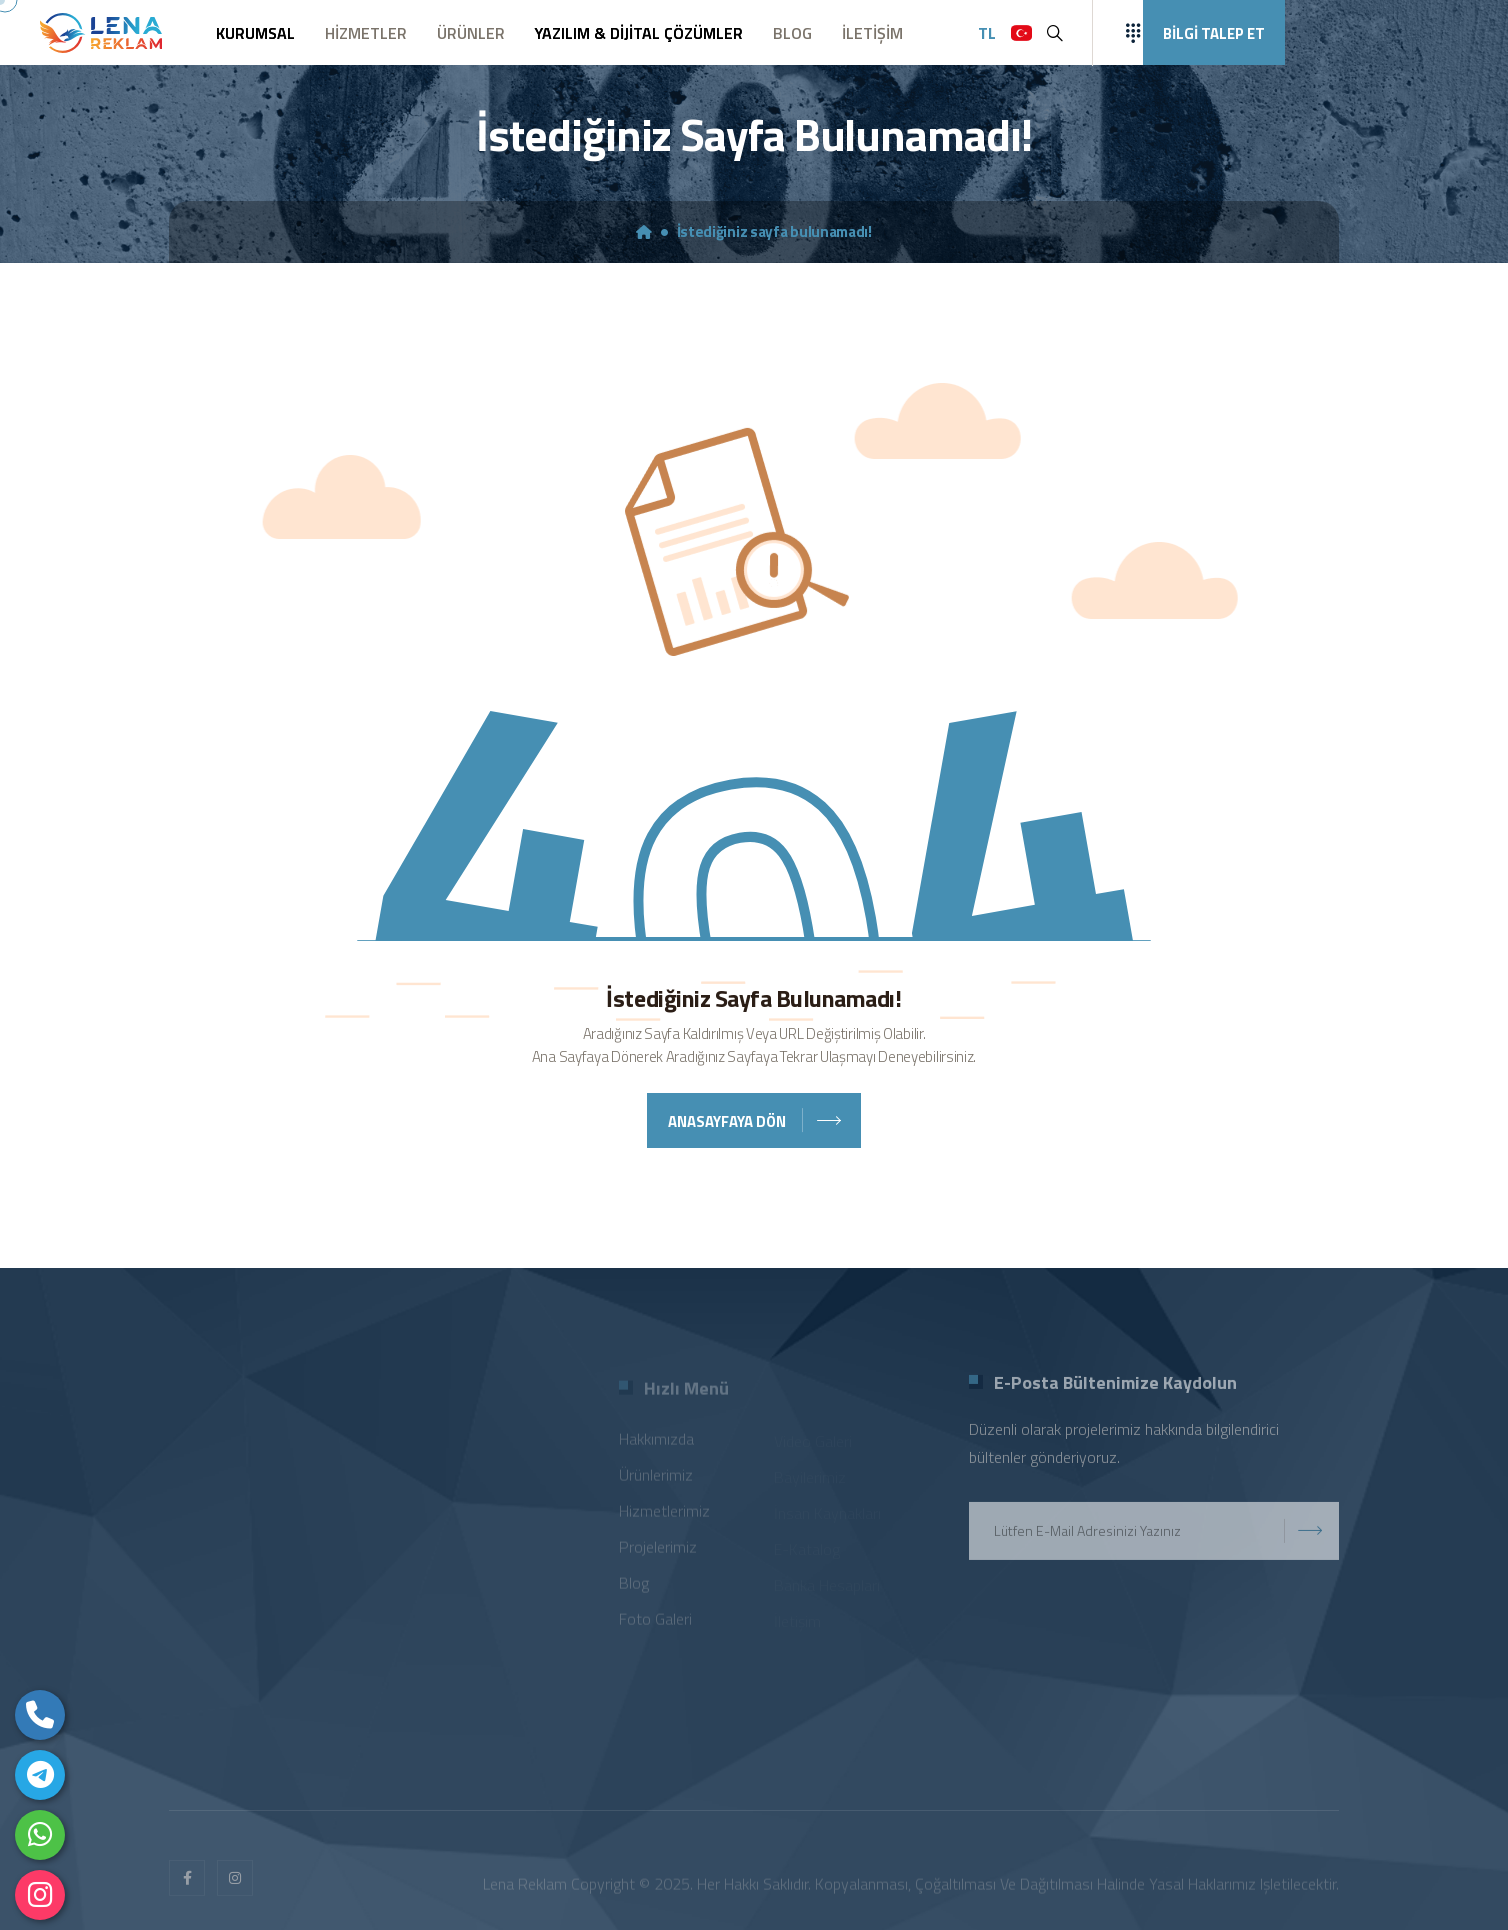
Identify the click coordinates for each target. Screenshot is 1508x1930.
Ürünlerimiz (656, 1479)
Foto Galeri (655, 1623)
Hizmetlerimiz (664, 1515)
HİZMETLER (366, 33)
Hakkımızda (656, 1443)
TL (987, 33)
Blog (634, 1587)
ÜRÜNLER (471, 33)
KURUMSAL (255, 33)
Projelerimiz (658, 1551)
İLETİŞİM (872, 33)
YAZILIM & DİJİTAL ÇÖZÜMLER (639, 33)
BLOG (792, 33)
